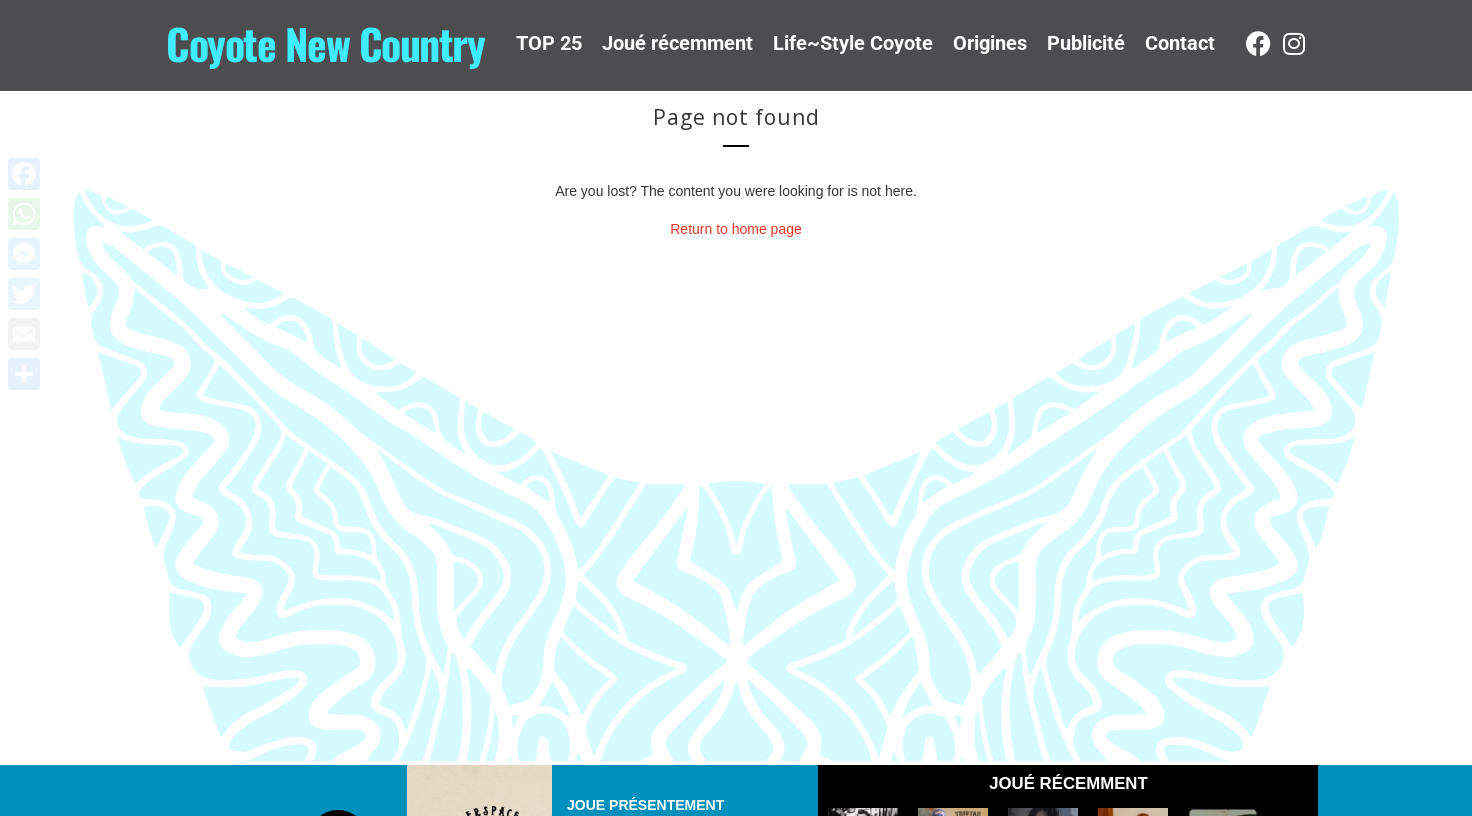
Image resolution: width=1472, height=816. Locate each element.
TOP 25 (549, 43)
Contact (1180, 43)
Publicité (1086, 43)
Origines (990, 43)
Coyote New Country (325, 43)
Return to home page (736, 229)
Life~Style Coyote (853, 43)
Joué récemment (677, 43)
